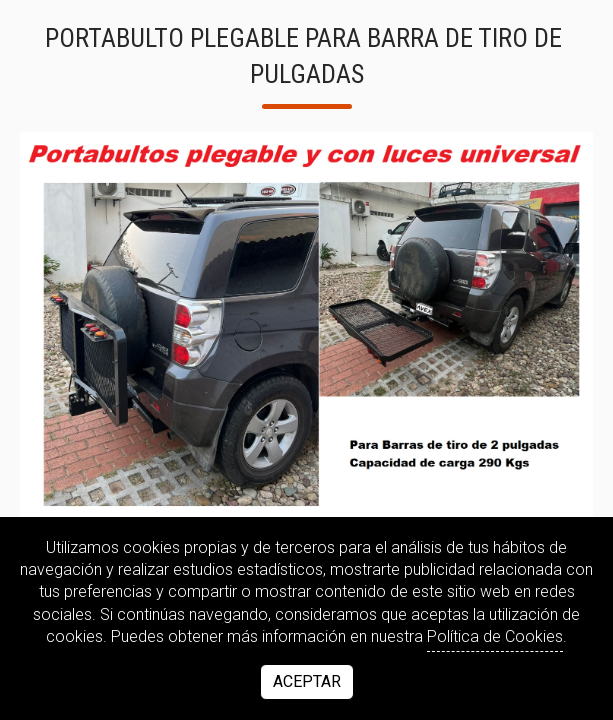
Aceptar (307, 681)
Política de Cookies (495, 636)
